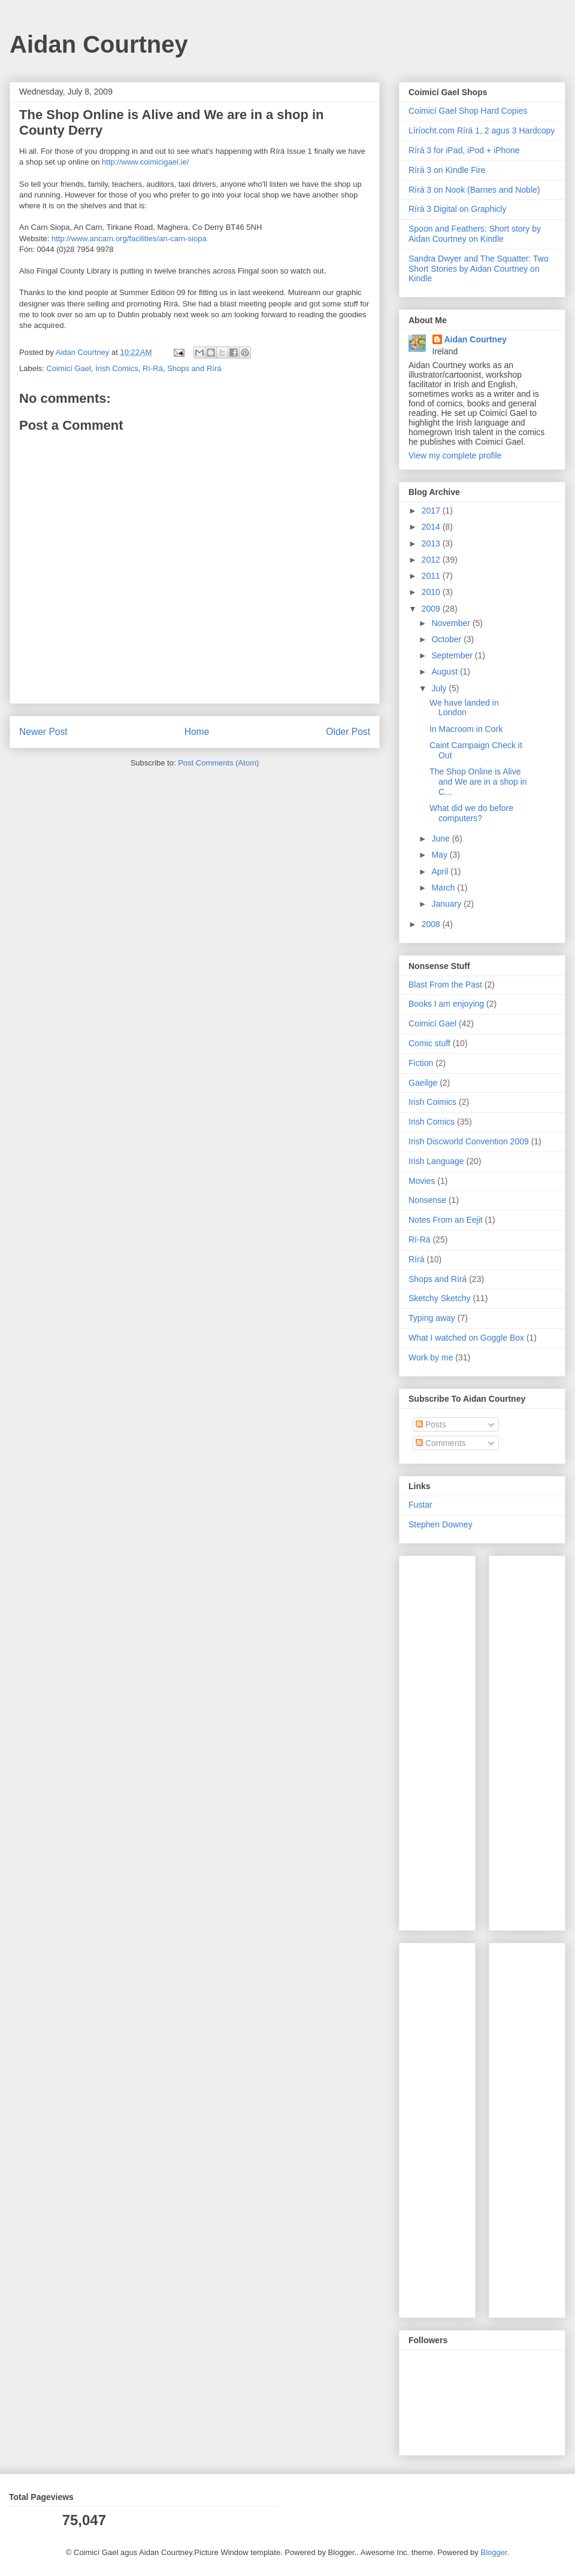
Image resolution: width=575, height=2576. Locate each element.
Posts (431, 1424)
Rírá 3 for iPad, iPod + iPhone (464, 150)
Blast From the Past (445, 984)
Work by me (430, 1357)
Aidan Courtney (99, 44)
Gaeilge (422, 1082)
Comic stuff (429, 1043)
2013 (432, 543)
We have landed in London (464, 708)
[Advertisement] (444, 1739)
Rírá (416, 1259)
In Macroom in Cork (466, 729)
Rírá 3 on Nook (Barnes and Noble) (474, 190)
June (441, 838)
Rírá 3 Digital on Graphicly (457, 209)
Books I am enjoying (446, 1003)
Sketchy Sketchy (439, 1298)
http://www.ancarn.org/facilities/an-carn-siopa (129, 238)
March (444, 887)
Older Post (348, 732)
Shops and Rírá (194, 368)
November (451, 623)
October (447, 639)
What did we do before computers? (471, 813)
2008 (432, 924)
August (445, 671)
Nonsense (427, 1200)
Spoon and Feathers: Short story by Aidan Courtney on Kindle (474, 234)
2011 (432, 576)
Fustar (420, 1504)
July (440, 688)
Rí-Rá (153, 368)
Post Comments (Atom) (218, 762)
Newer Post (43, 732)
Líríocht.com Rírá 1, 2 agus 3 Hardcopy (481, 130)
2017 (432, 510)
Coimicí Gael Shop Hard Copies (467, 111)
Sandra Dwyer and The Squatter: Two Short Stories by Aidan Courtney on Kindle (478, 269)
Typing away (431, 1318)
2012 (432, 559)
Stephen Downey (440, 1524)
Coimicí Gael (69, 368)
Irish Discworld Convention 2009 (468, 1141)
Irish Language (436, 1161)
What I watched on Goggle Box (466, 1337)
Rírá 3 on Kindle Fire (446, 170)
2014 (432, 526)
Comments (441, 1443)
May (440, 854)
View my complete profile (454, 455)
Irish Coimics (432, 1102)
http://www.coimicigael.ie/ (145, 161)
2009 (432, 608)
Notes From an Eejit (445, 1220)
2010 (432, 592)
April (440, 871)
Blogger (493, 2552)
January (447, 904)
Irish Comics (116, 368)
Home (197, 732)
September (452, 655)
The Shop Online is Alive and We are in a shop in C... (478, 782)
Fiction (420, 1063)
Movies (421, 1181)
